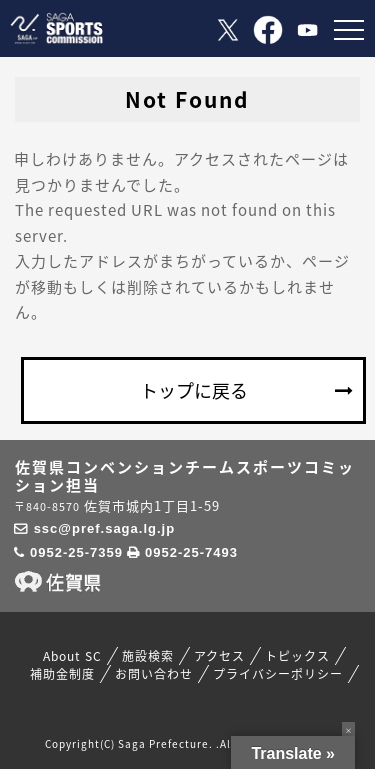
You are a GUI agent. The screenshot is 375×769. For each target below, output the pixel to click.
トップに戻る (194, 390)
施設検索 (148, 656)
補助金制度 (62, 674)
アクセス (219, 656)
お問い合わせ (154, 674)
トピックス (297, 656)
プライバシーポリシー (278, 674)
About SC (72, 656)
